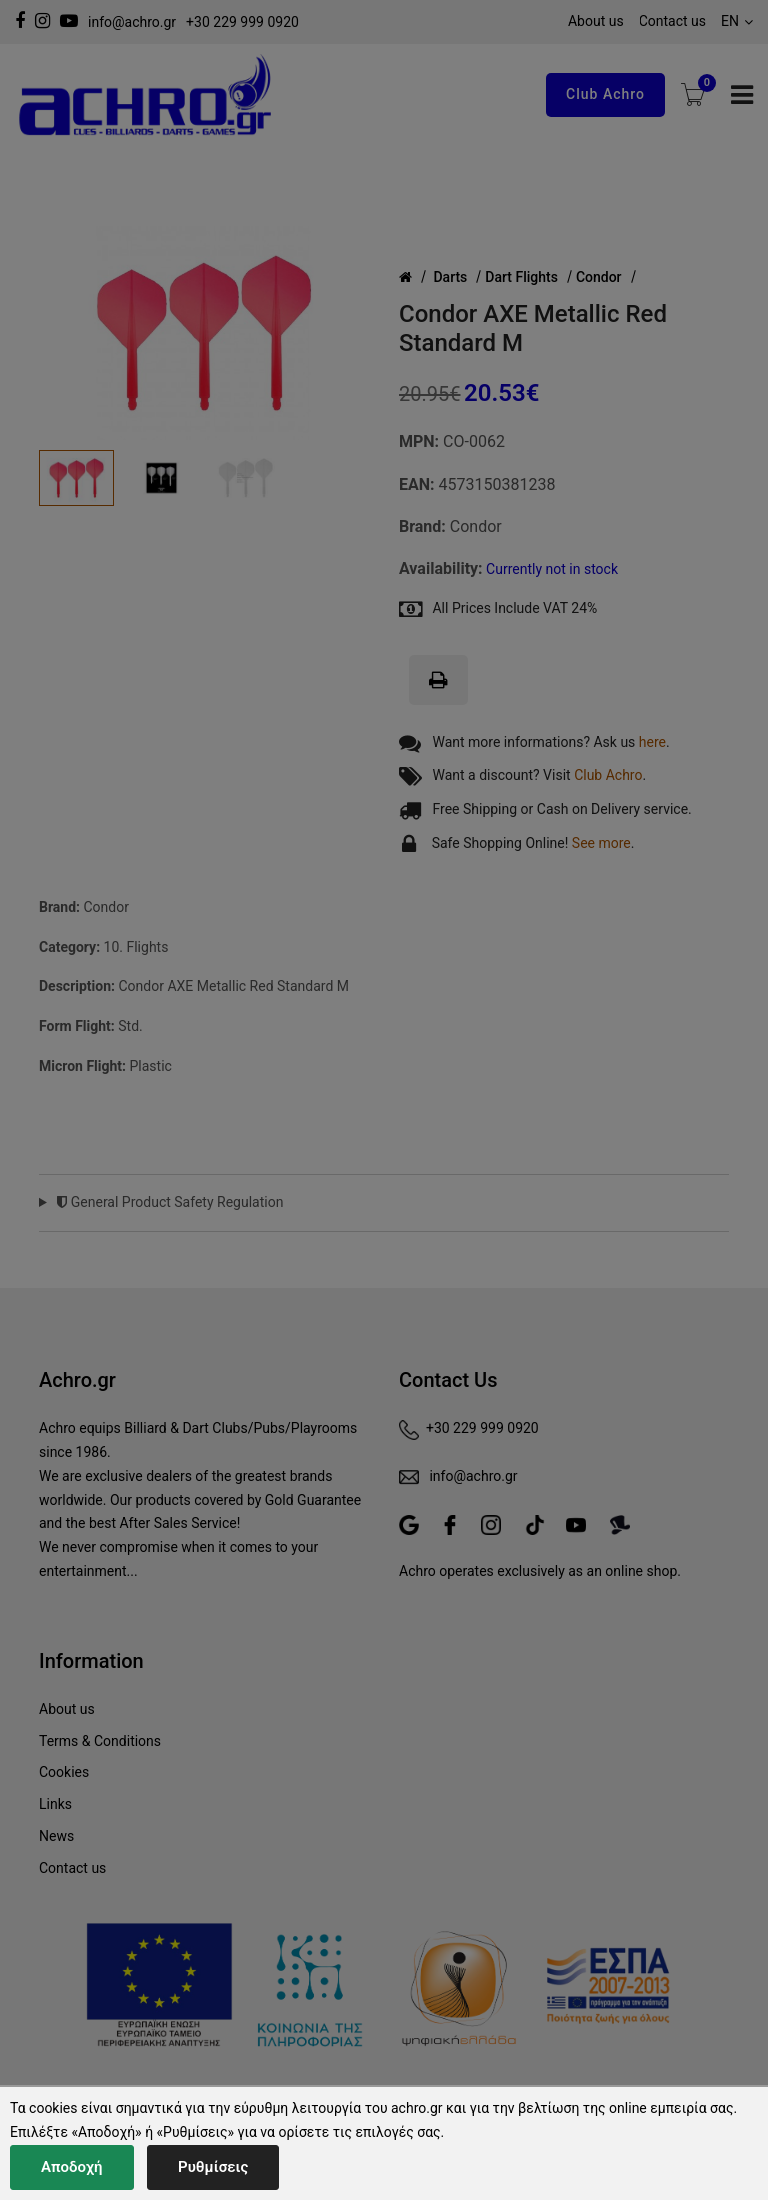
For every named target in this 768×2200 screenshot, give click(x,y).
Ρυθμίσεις (213, 2167)
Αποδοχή (72, 2167)
